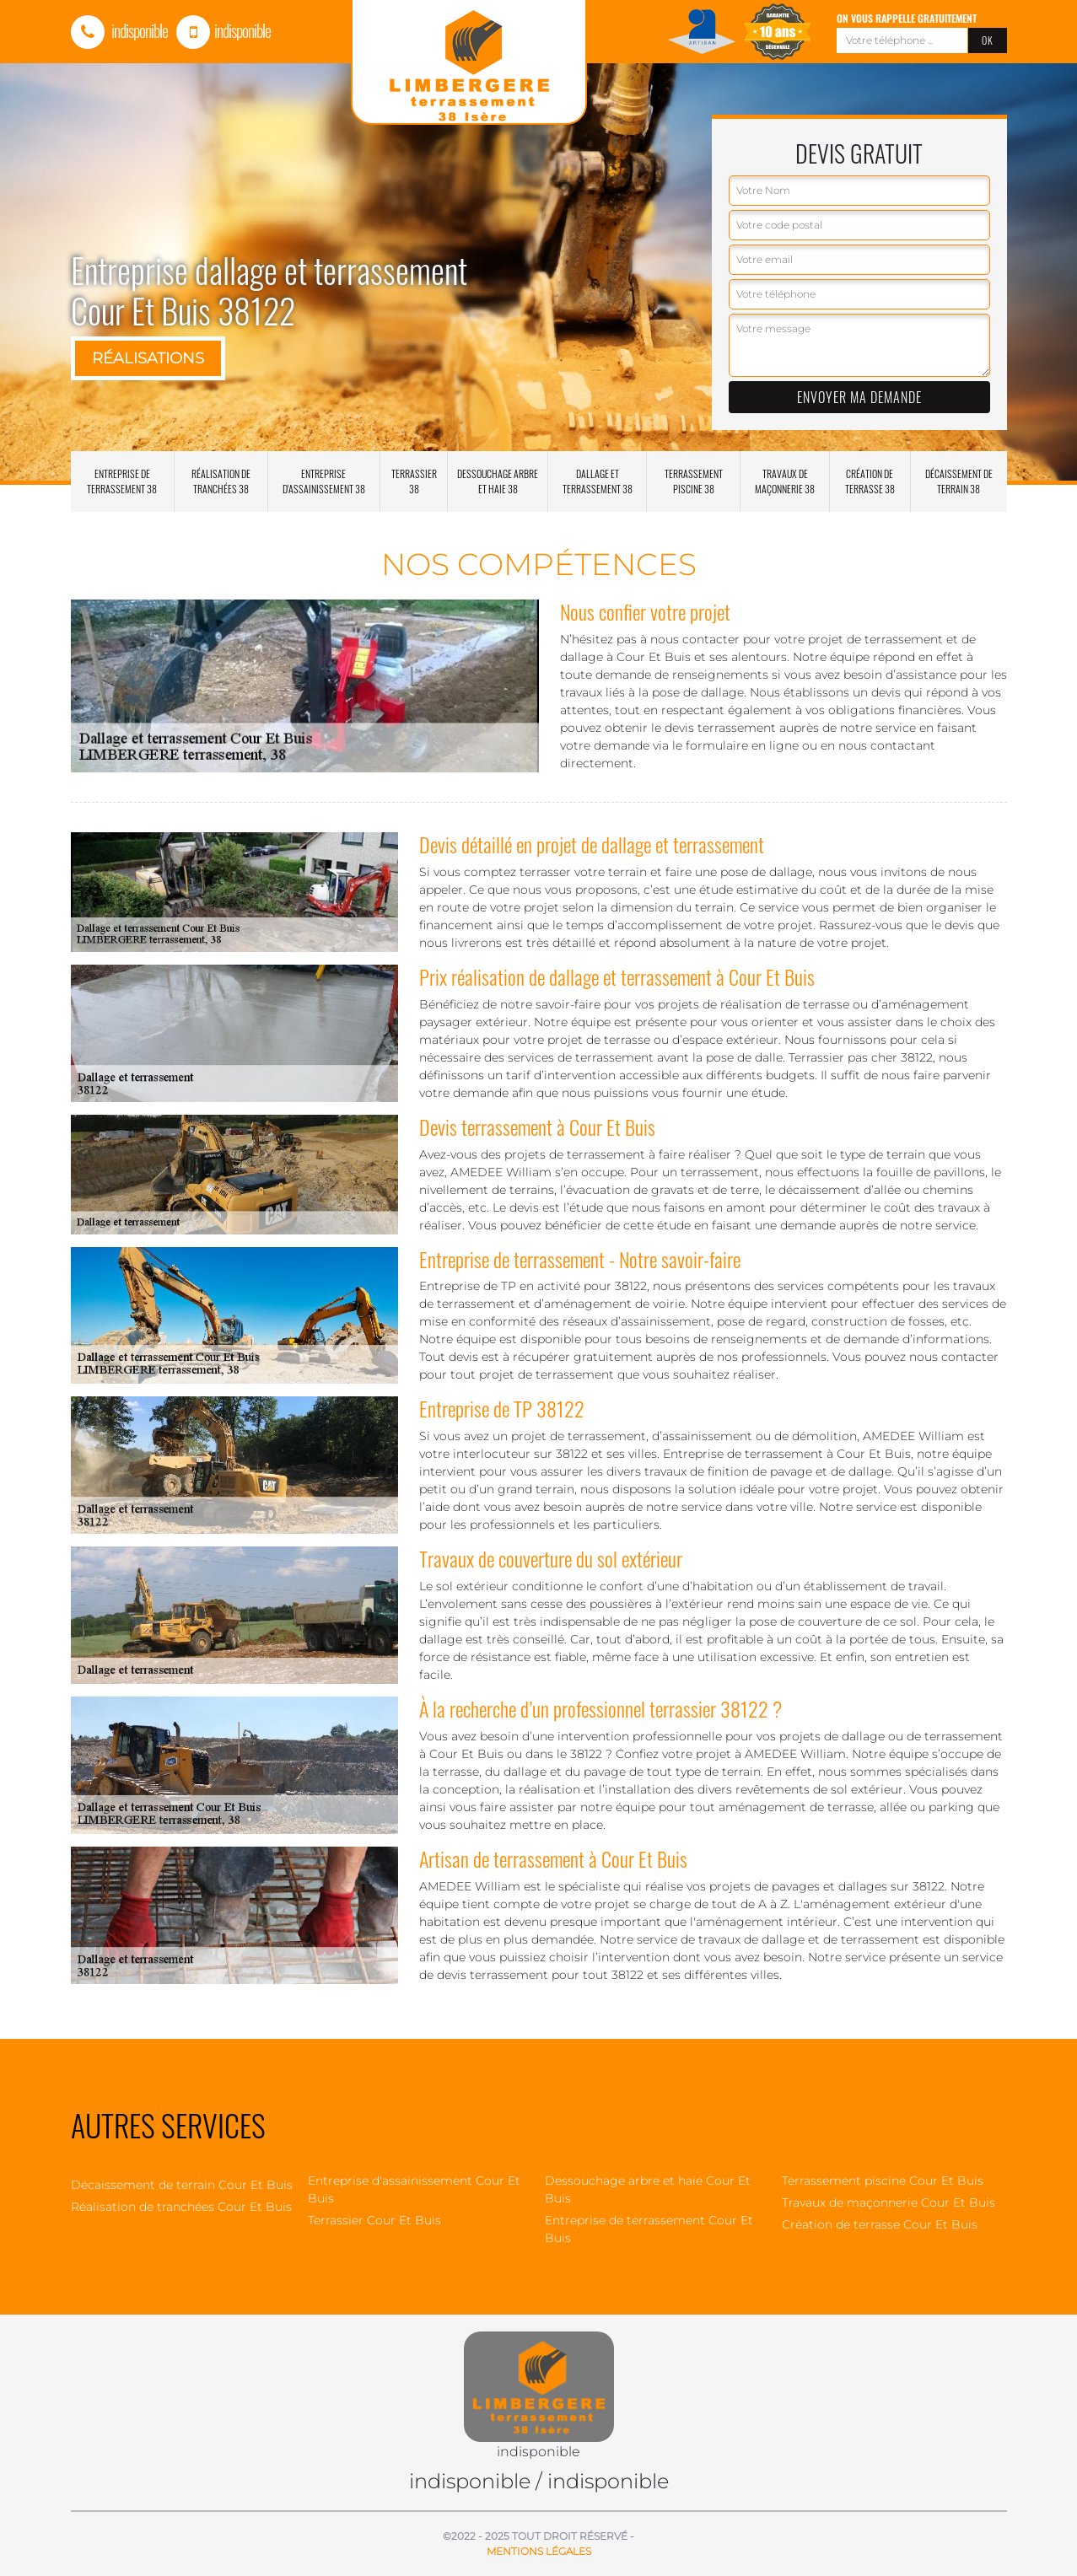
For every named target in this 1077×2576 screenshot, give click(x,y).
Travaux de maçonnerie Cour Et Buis (888, 2202)
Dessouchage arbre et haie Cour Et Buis (648, 2189)
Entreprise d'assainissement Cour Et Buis (414, 2189)
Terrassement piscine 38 (694, 481)
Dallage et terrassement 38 (598, 481)
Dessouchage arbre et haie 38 (497, 481)
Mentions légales (539, 2551)
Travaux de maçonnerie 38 (785, 481)
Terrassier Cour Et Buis (374, 2220)
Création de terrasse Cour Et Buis (879, 2224)
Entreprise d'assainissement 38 (324, 481)
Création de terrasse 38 (870, 481)
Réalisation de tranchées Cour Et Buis (181, 2206)
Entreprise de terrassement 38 (122, 481)
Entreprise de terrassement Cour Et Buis (649, 2229)
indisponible (119, 30)
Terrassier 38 (414, 481)
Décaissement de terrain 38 (959, 481)
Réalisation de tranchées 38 (220, 481)
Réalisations (148, 358)
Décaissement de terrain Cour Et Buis (182, 2184)
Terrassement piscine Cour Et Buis (882, 2180)
